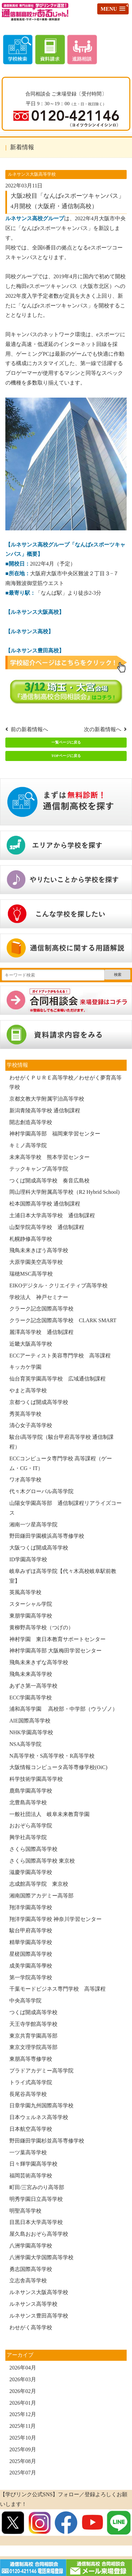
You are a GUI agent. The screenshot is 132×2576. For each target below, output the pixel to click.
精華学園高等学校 (30, 1942)
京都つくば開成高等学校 (38, 1402)
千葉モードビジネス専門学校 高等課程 (57, 1989)
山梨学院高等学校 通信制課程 (46, 1227)
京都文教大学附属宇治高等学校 (46, 1099)
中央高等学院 (25, 2000)
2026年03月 (22, 2379)
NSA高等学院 (25, 1744)
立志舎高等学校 (28, 2280)
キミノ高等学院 (28, 1145)
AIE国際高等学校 (29, 1720)
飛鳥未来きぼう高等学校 (38, 1250)
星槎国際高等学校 (30, 1954)
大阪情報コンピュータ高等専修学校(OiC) (58, 1767)
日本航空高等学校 (30, 2129)
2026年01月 (22, 2403)
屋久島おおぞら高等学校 (38, 2234)
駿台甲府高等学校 (30, 1930)
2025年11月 (22, 2426)
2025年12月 (22, 2414)
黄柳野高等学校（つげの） (41, 1627)
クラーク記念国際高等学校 (41, 1308)
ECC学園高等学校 (30, 1697)
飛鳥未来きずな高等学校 (38, 1662)
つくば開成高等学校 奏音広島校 (49, 1180)
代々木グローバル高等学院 (41, 1491)
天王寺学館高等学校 (33, 2024)
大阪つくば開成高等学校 (38, 1547)
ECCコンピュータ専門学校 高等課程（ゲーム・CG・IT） (60, 1463)
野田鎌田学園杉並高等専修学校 (46, 2141)
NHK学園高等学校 (31, 1732)
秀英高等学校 (25, 1414)
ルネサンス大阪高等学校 (38, 2292)
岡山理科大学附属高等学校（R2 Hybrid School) (64, 1192)
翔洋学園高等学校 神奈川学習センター (55, 1919)
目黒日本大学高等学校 (36, 2222)
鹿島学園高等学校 (30, 1791)
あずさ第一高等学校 (33, 1686)
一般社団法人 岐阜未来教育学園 (49, 1814)
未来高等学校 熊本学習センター (49, 1157)
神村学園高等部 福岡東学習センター (54, 1133)
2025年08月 (22, 2461)
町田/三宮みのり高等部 (36, 2187)
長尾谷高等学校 (28, 2094)
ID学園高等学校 (28, 1559)
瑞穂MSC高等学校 (31, 1274)
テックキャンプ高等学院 (38, 1169)
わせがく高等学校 (30, 2327)
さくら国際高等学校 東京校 (42, 1861)
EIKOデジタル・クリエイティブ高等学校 (58, 1285)
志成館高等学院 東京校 (38, 1884)
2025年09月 (22, 2449)
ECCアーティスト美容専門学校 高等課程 (60, 1355)
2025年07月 (22, 2472)
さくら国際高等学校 (33, 1849)
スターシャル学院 (30, 1604)
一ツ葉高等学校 (28, 2152)
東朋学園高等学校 (33, 1616)
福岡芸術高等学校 (30, 2175)
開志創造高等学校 (30, 1122)
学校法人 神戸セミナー (38, 1297)
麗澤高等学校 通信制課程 (41, 1332)
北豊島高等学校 (28, 1802)
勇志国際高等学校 (30, 2269)
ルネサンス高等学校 (33, 2304)
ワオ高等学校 (25, 1479)
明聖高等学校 (25, 2211)
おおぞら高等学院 (30, 1825)
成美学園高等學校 (30, 1966)
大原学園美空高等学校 (36, 1262)
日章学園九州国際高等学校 (41, 2105)
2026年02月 (22, 2391)
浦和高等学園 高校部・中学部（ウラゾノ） (63, 1709)
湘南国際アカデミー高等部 (41, 1895)
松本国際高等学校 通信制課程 (44, 1204)
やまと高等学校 (28, 1390)
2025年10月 (22, 2438)
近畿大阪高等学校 (30, 1344)
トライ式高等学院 (30, 2082)
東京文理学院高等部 (33, 2047)
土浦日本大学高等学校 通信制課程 (52, 1215)
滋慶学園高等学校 (30, 1872)
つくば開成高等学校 (33, 2012)
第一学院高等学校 (30, 1977)
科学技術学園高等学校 (36, 1779)
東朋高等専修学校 (30, 2059)
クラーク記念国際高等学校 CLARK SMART (62, 1320)
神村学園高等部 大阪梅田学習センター (55, 1650)
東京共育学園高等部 (33, 2036)
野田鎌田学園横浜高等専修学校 (46, 1536)
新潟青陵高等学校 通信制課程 (44, 1110)
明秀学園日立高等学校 (36, 2199)
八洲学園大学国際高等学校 (41, 2257)
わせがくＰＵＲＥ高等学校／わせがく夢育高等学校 (65, 1082)
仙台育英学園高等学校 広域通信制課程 (57, 1379)
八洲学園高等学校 (30, 2245)
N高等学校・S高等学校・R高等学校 (52, 1756)
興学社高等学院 (28, 1837)
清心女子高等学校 (30, 1425)
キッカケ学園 (25, 1367)
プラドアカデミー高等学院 (41, 2070)
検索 (117, 975)
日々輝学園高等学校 (33, 2164)
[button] (113, 8)
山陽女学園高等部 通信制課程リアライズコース (65, 1508)
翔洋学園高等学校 (30, 1907)
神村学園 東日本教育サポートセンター (57, 1639)
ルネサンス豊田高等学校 (38, 2316)
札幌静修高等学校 (30, 1239)
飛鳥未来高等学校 (30, 1674)
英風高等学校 (25, 1592)
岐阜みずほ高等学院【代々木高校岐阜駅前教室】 (62, 1576)
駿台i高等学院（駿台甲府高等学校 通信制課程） (61, 1442)
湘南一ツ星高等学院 (33, 1524)
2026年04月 (22, 2367)
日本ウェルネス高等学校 (38, 2117)
